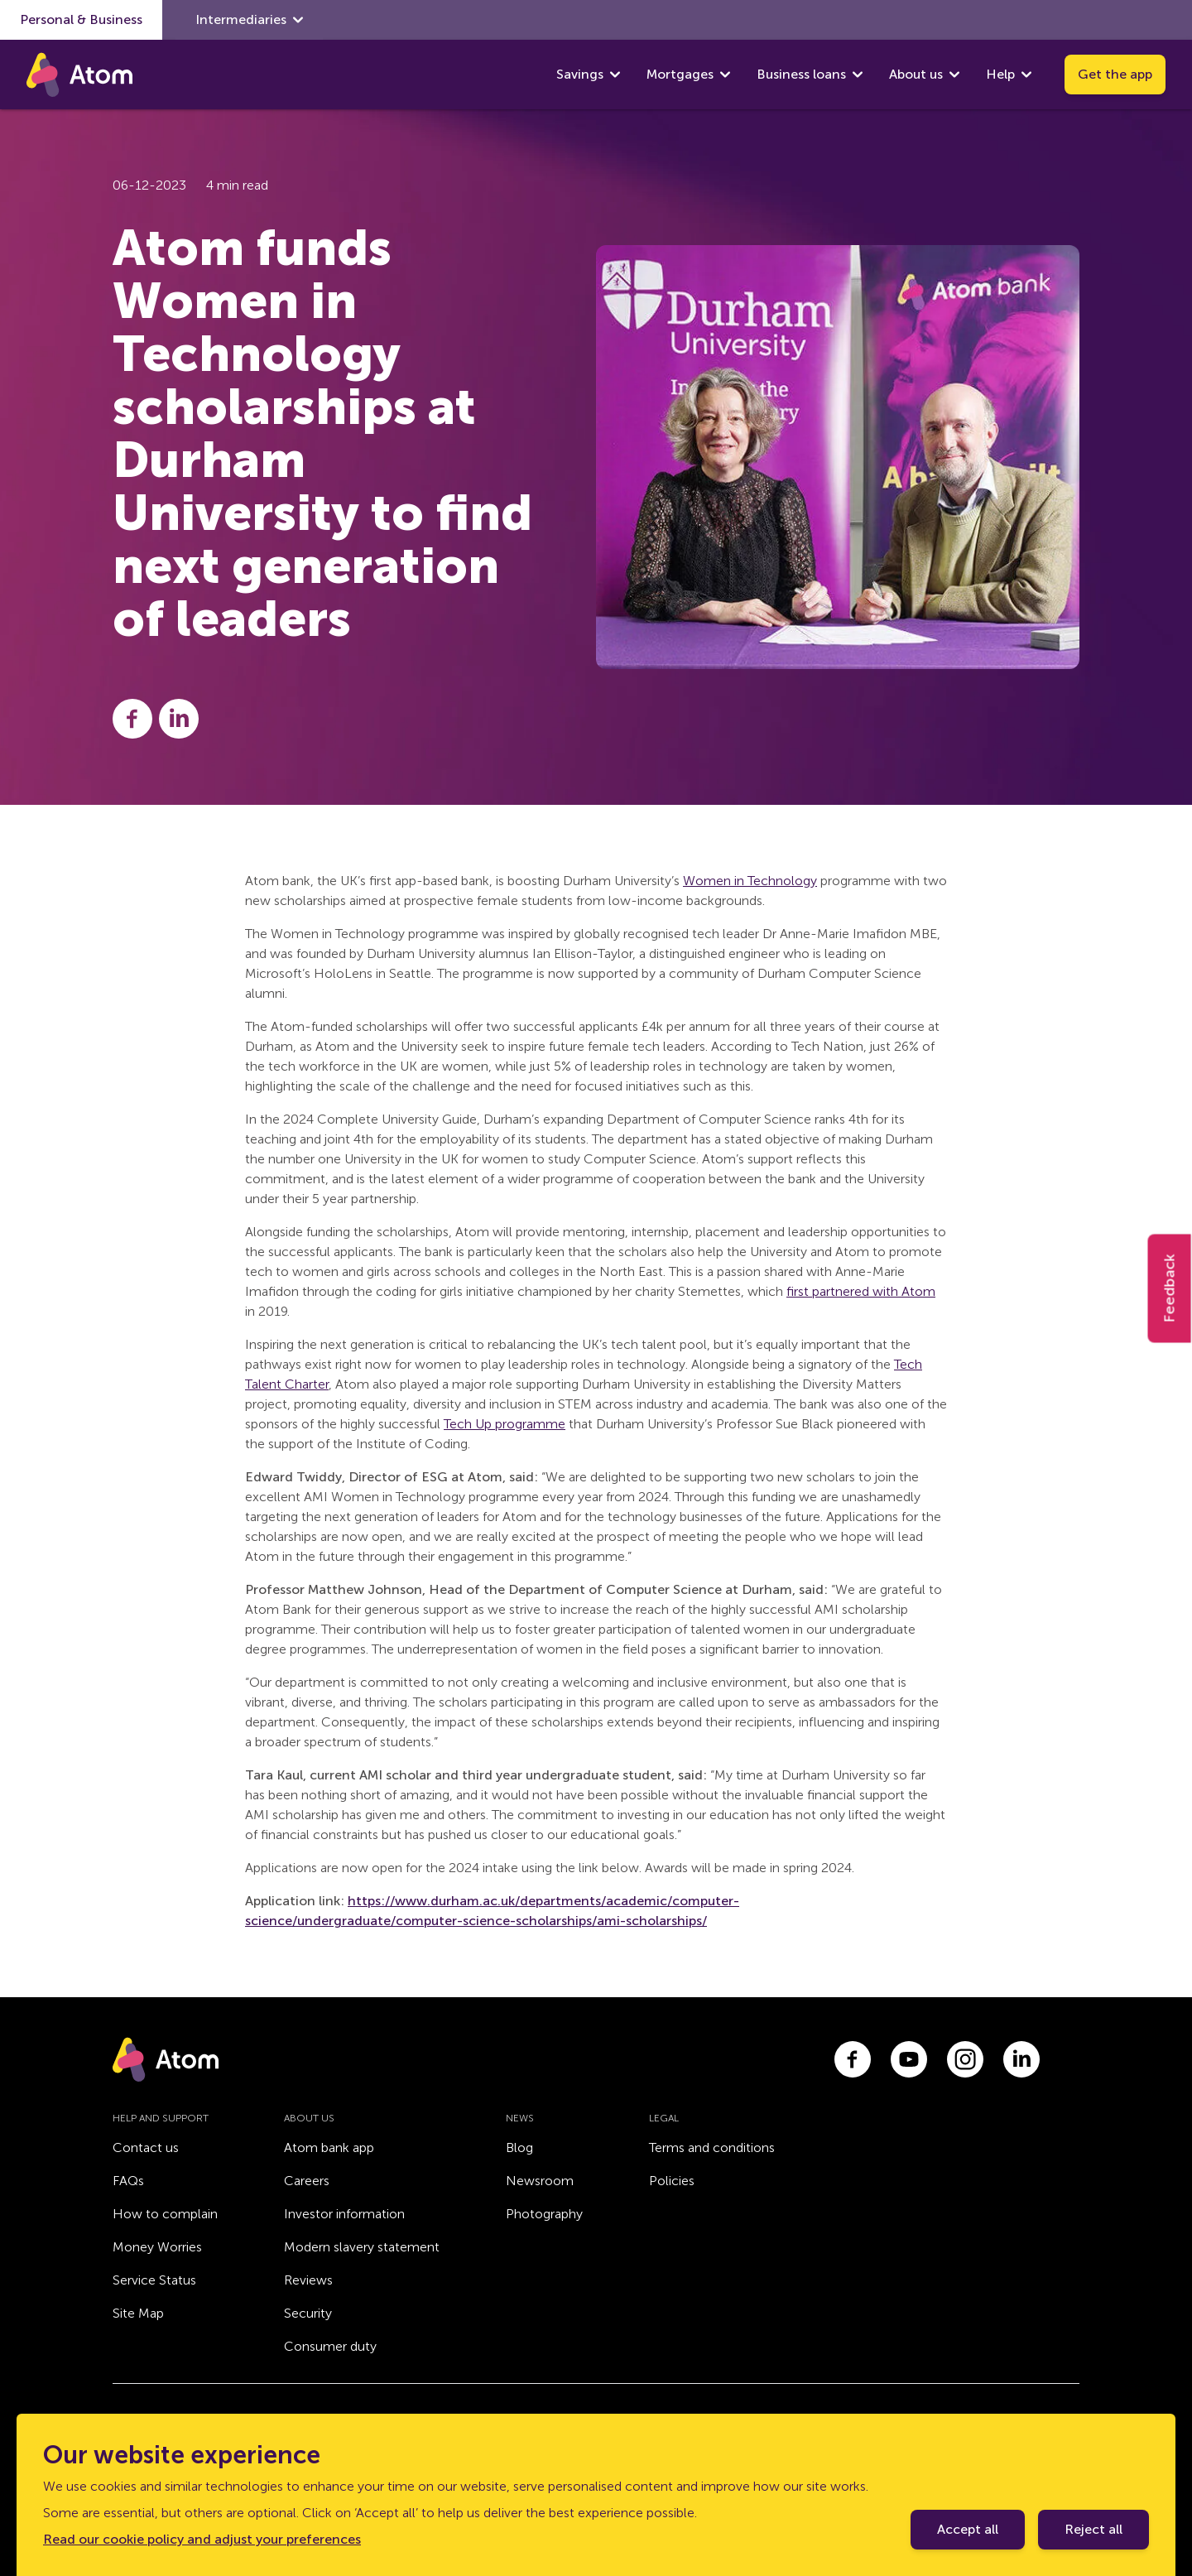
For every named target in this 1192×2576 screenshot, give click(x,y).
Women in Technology (750, 880)
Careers (306, 2180)
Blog (519, 2147)
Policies (672, 2180)
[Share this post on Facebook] (132, 719)
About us (916, 74)
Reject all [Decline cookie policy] (1093, 2529)
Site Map (138, 2313)
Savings (579, 74)
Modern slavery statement (362, 2247)
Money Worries (157, 2247)
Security (308, 2313)
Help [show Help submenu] (1008, 74)
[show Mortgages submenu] (725, 74)
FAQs (128, 2180)
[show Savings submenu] (615, 74)
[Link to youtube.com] (909, 2059)
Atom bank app (329, 2147)
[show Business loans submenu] (858, 74)
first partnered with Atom (860, 1291)
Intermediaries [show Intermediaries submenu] (249, 20)
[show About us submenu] (954, 74)
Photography (544, 2214)
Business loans (801, 74)
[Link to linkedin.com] (1021, 2059)
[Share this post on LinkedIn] (179, 719)
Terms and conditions (712, 2147)
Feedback (1170, 1288)
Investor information (344, 2214)
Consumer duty (330, 2346)
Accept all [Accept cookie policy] (967, 2529)
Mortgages (680, 74)
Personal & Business (81, 19)
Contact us (146, 2147)
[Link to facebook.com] (852, 2059)
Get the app (1115, 74)
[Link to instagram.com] (965, 2059)
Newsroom (540, 2180)
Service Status (154, 2280)
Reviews (308, 2280)
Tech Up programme (504, 1424)
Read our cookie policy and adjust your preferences (202, 2539)
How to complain (165, 2214)
